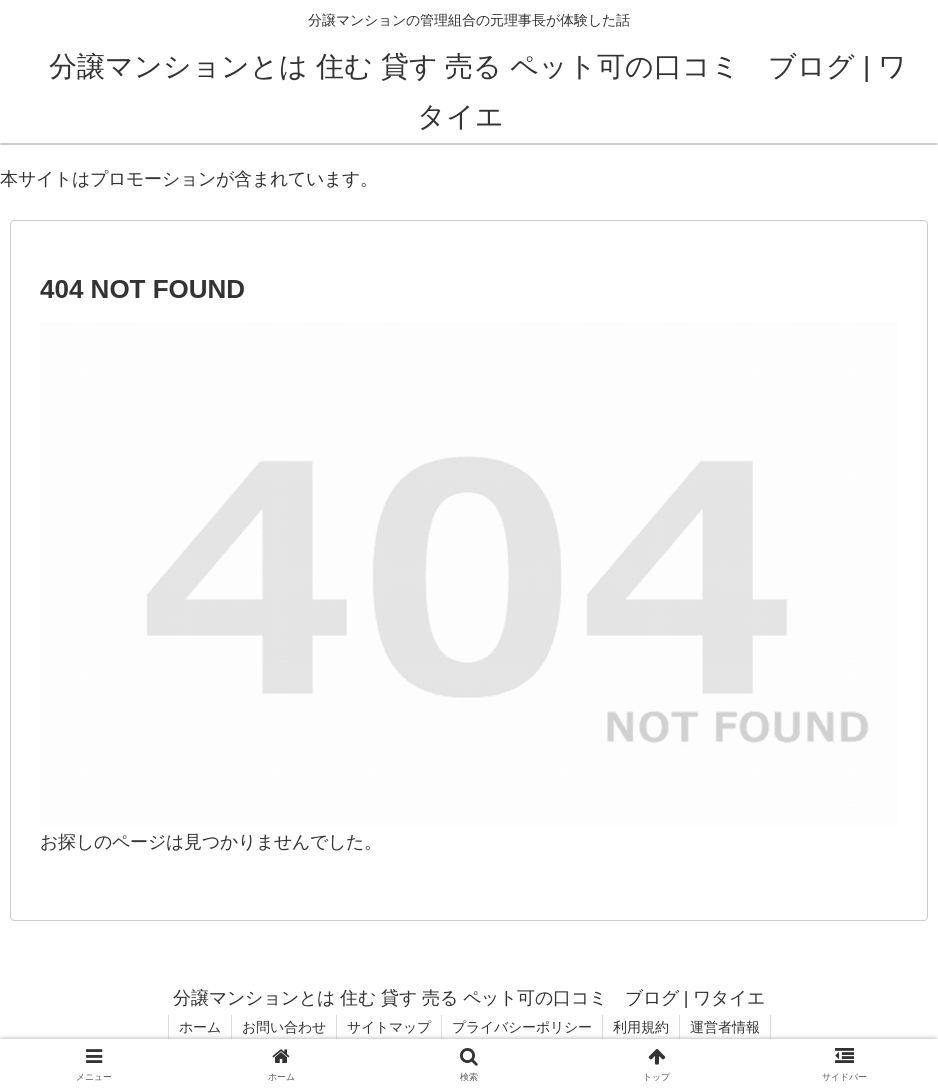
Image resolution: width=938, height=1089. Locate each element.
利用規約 (641, 1027)
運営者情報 (725, 1027)
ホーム (200, 1027)
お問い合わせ (284, 1027)
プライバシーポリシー (522, 1027)
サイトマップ (389, 1027)
